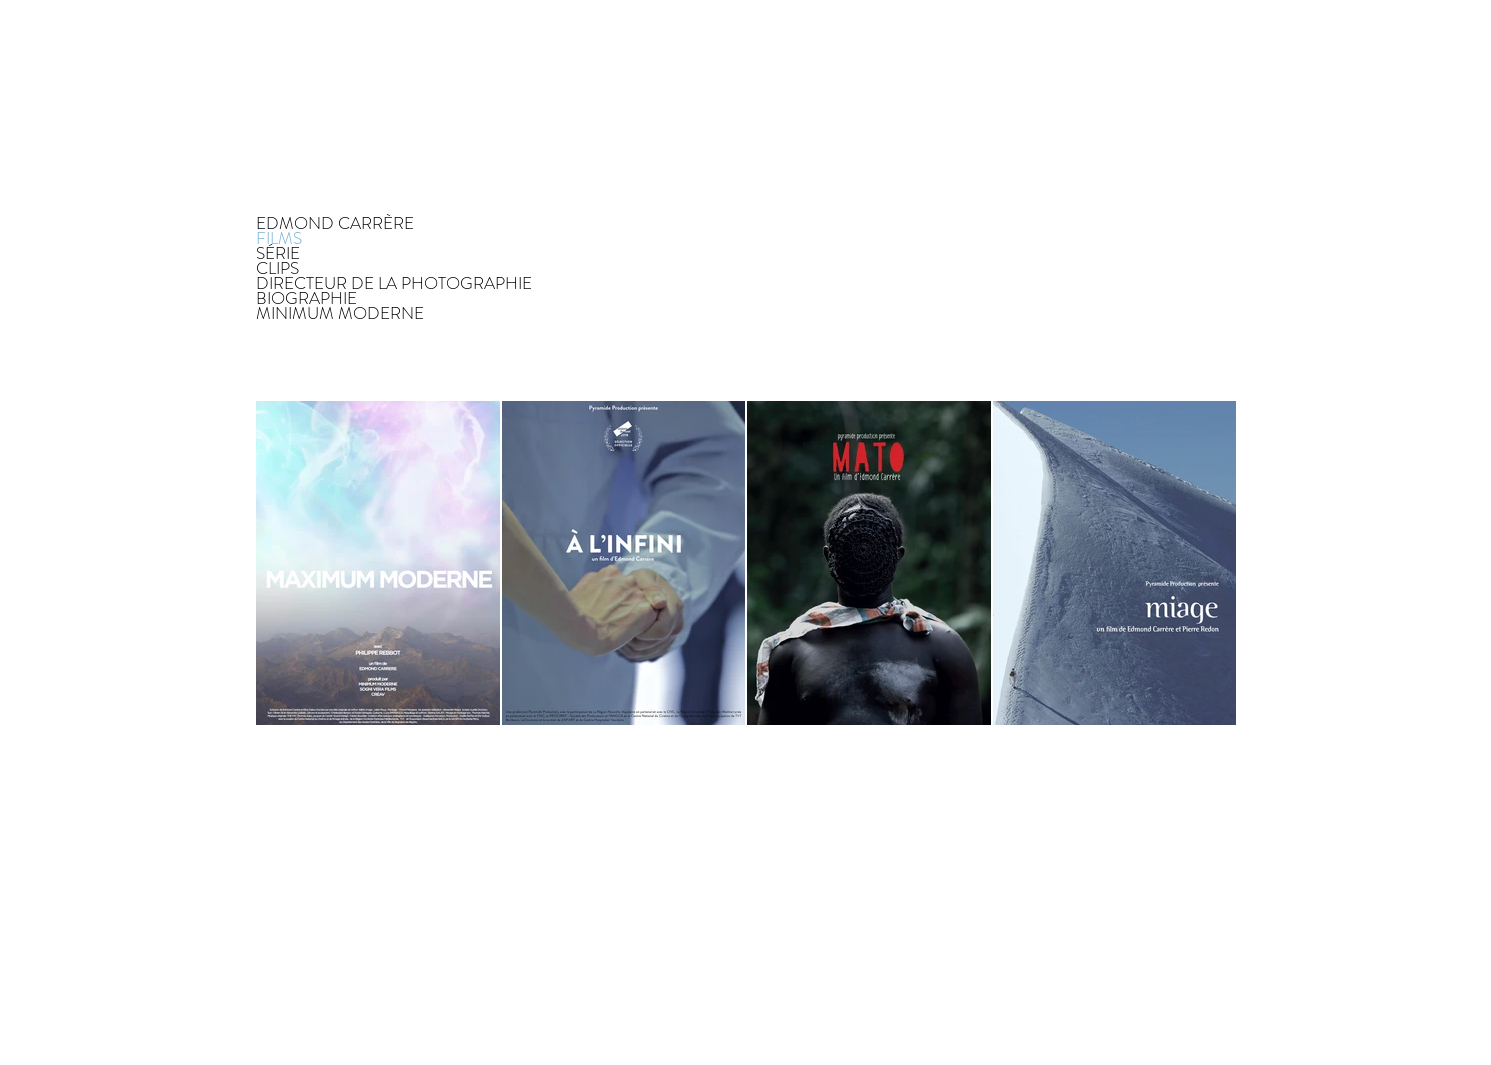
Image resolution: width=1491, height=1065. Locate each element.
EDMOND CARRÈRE (335, 223)
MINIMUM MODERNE (340, 313)
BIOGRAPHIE (306, 298)
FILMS (279, 238)
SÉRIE (278, 253)
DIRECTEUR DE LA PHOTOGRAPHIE (394, 283)
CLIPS (277, 268)
